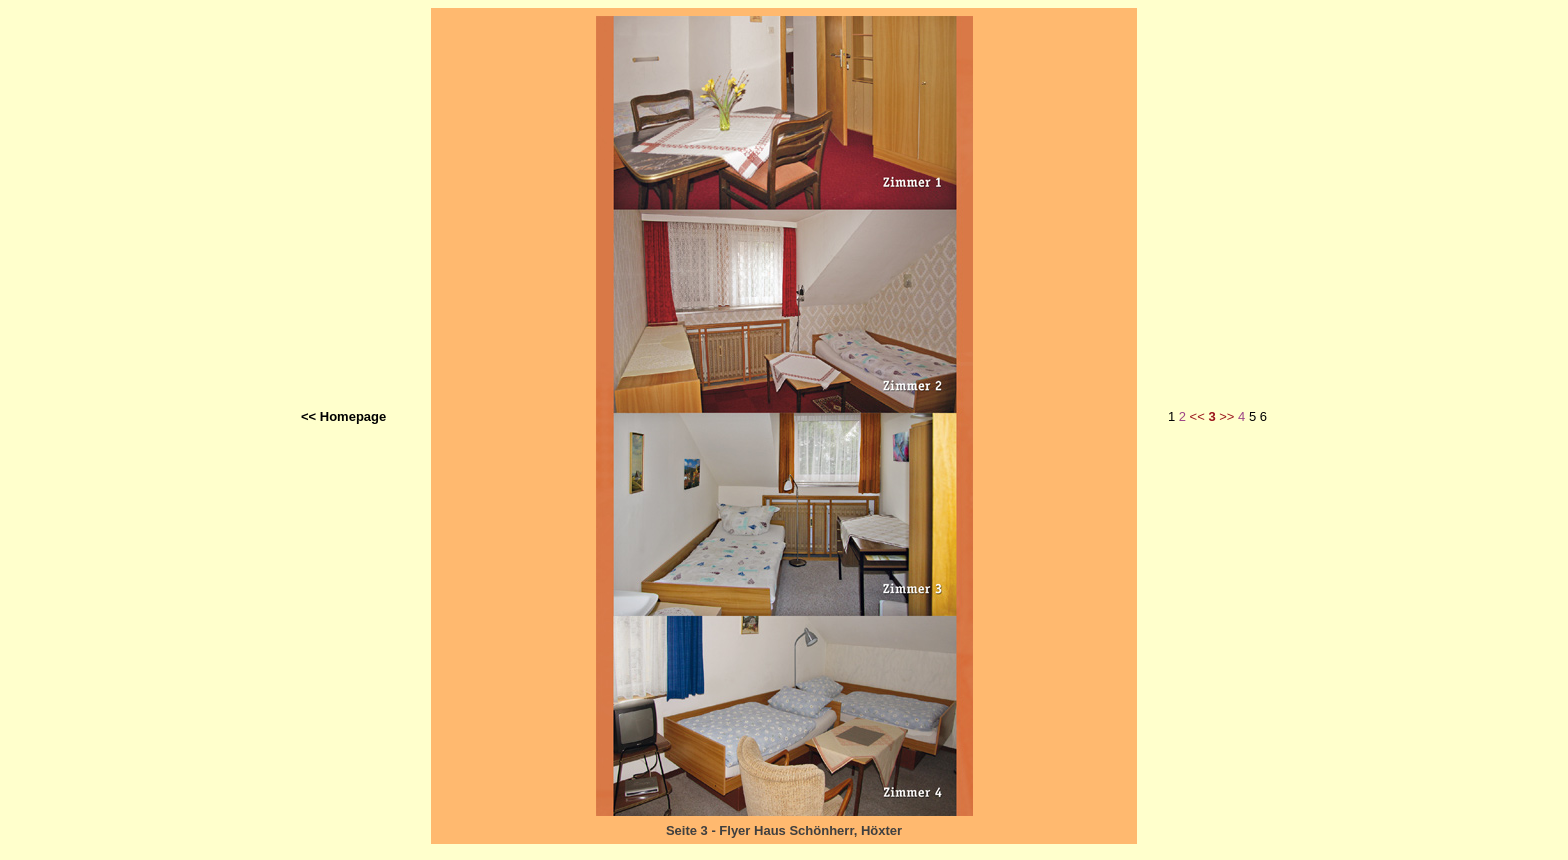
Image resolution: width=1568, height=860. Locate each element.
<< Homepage (343, 416)
